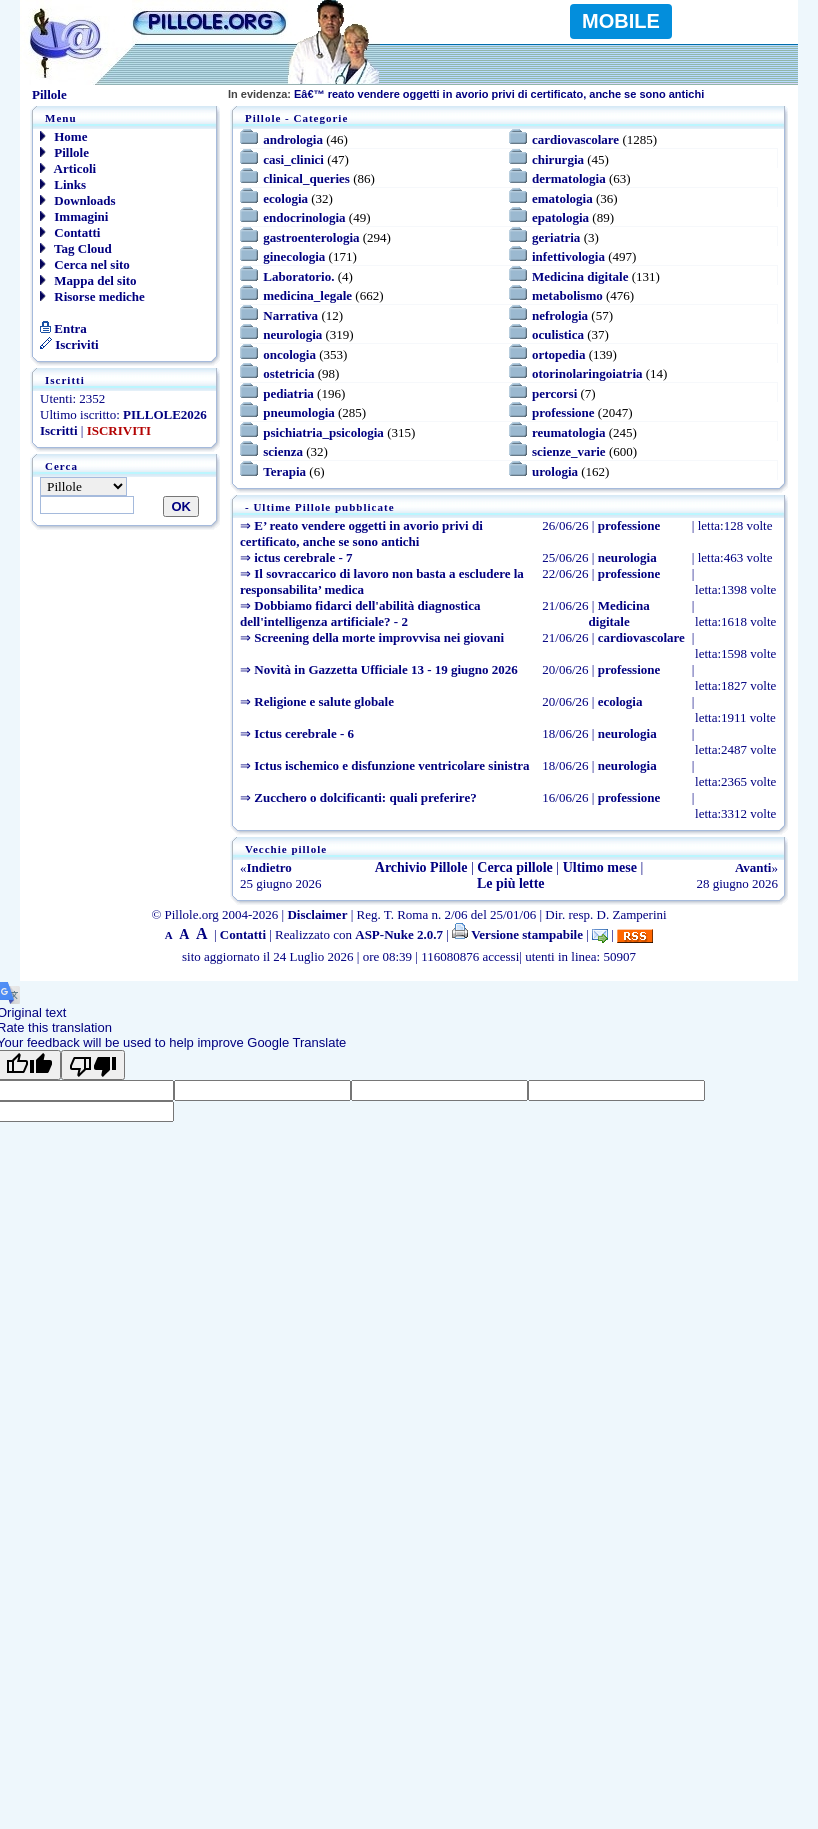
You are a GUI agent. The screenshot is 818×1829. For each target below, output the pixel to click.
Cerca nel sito (85, 264)
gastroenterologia (311, 237)
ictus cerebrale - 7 (303, 557)
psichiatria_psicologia (323, 432)
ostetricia (288, 373)
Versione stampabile (517, 934)
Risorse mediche (92, 296)
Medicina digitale (580, 276)
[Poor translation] (93, 1065)
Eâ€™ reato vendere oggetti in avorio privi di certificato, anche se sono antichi (466, 94)
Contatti (70, 232)
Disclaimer (317, 914)
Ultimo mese (600, 867)
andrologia (293, 139)
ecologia (285, 198)
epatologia (560, 217)
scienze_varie (569, 451)
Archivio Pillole (421, 867)
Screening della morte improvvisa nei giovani (379, 637)
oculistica (558, 334)
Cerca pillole (515, 867)
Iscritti (59, 430)
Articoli (68, 168)
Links (63, 184)
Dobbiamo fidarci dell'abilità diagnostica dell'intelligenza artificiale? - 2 (360, 613)
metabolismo (567, 295)
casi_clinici (293, 159)
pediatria (288, 393)
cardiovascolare (575, 139)
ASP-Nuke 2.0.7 (399, 934)
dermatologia (569, 178)
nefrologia (560, 315)
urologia (555, 471)
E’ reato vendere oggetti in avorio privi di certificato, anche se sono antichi (361, 533)
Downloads (78, 200)
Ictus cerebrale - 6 (304, 733)
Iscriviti (69, 344)
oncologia (289, 354)
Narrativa (290, 315)
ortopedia (558, 354)
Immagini (74, 216)
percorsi (554, 393)
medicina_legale (307, 295)
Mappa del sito (88, 280)
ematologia (562, 198)
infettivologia (568, 256)
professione (563, 412)
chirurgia (558, 159)
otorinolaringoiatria (587, 373)
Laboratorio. (298, 276)
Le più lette (511, 883)
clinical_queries (306, 178)
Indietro (269, 867)
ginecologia (294, 256)
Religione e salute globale (324, 701)
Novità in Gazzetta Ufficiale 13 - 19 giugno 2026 (386, 669)
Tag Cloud (76, 248)
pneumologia (299, 412)
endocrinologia (304, 217)
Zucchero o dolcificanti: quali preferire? (365, 797)
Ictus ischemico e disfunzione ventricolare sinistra (391, 765)
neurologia (292, 334)
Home (63, 136)
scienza (283, 451)
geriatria (556, 237)
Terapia (284, 471)
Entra (63, 328)
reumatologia (568, 432)
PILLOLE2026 (165, 414)
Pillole (64, 152)
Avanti (753, 867)
